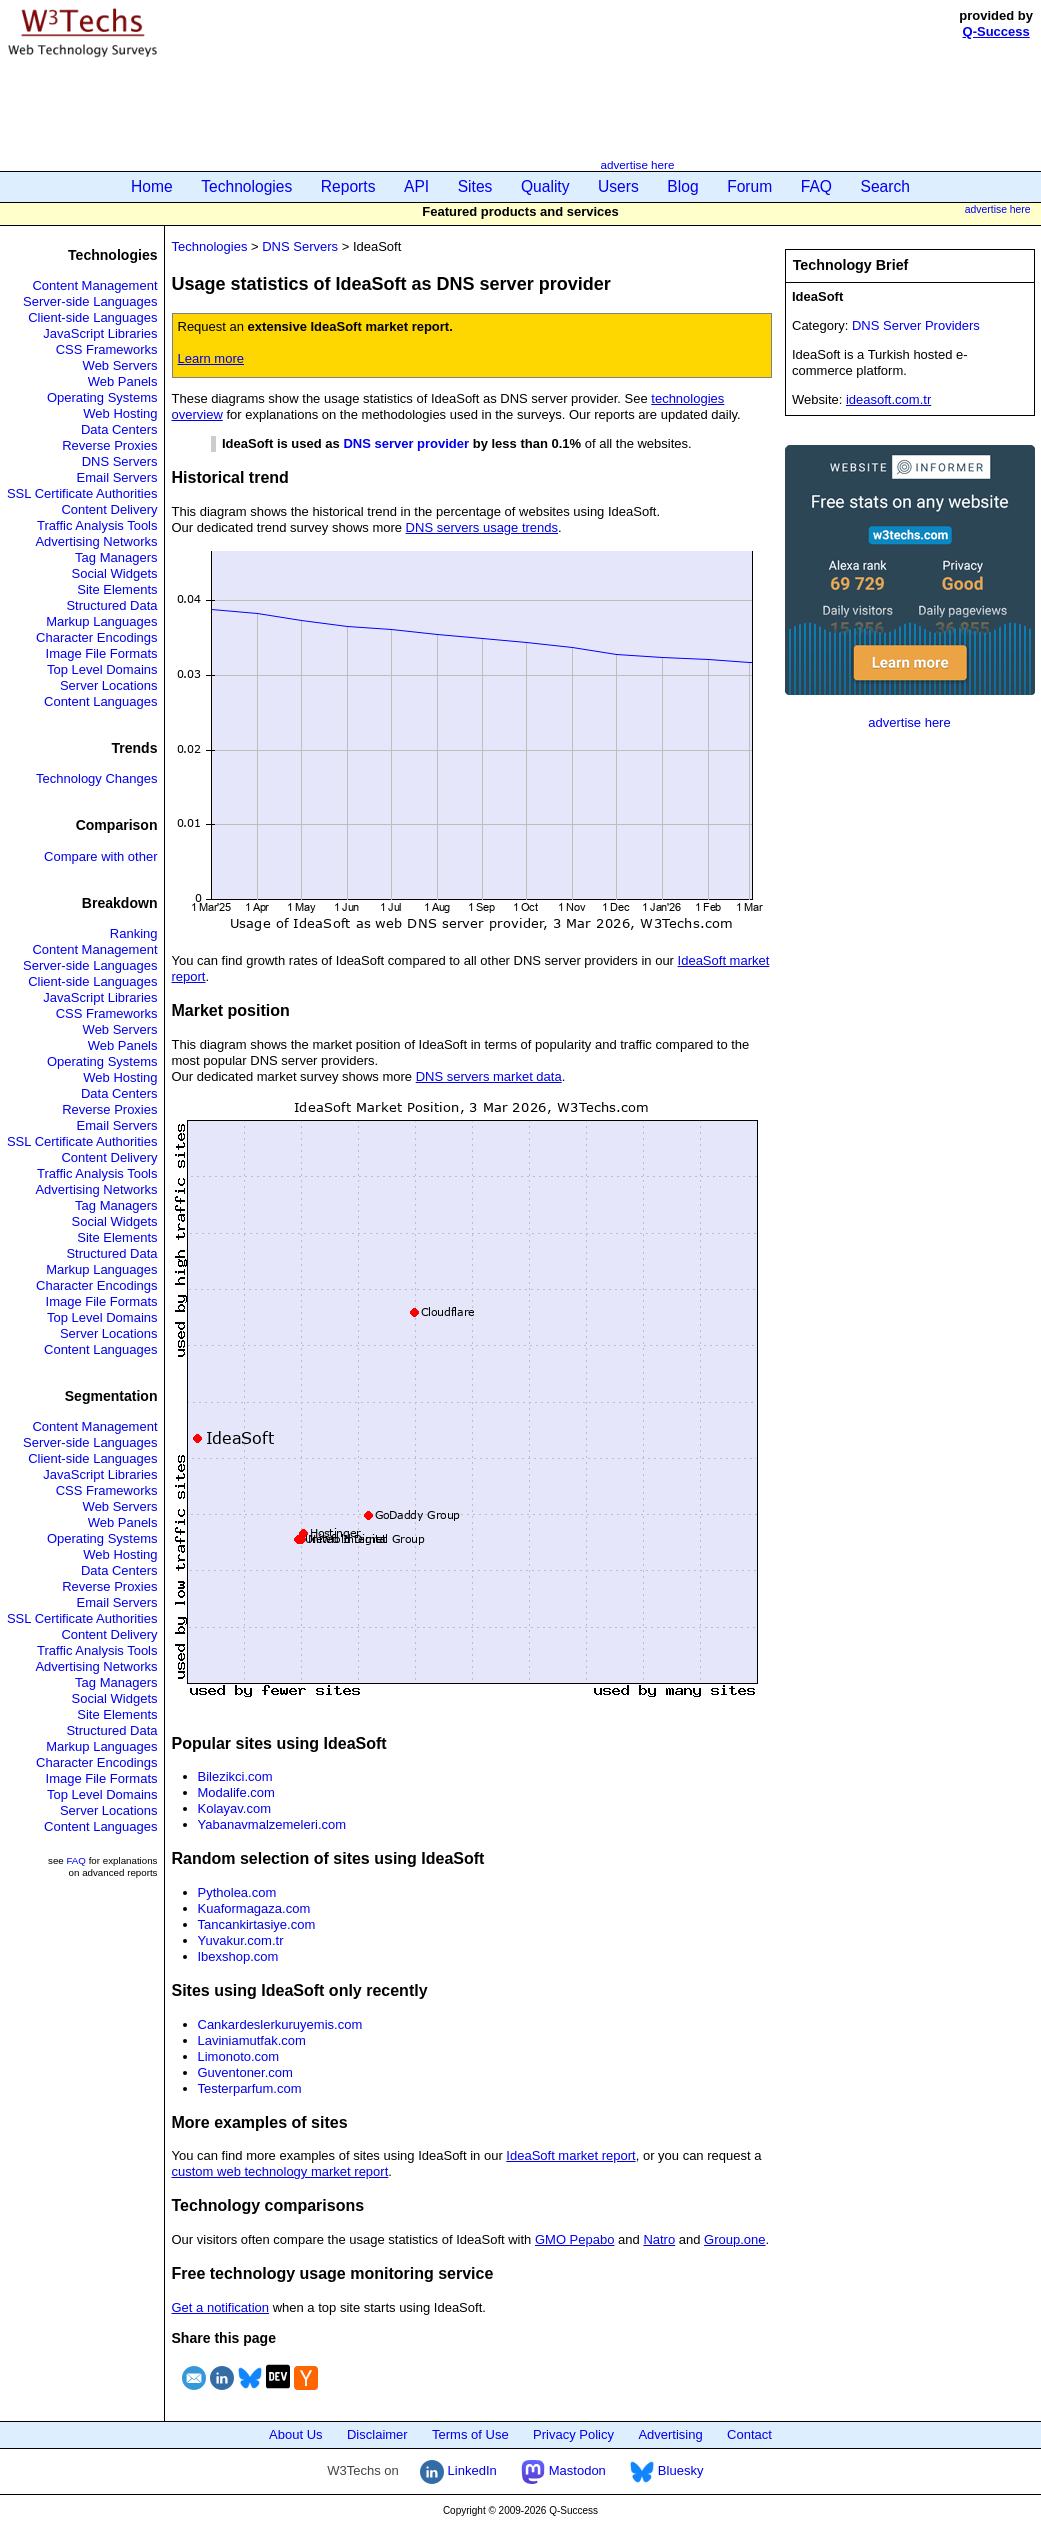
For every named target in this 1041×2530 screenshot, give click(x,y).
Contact (749, 2434)
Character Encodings (96, 637)
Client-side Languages (92, 317)
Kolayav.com (234, 1808)
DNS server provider (406, 443)
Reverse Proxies (109, 445)
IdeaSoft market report (570, 2155)
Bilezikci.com (235, 1776)
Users (618, 186)
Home (152, 186)
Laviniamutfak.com (252, 2040)
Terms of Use (470, 2434)
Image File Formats (102, 653)
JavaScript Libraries (100, 333)
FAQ (816, 186)
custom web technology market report (280, 2171)
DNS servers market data (489, 1076)
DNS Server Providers (916, 325)
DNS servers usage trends (482, 527)
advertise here (637, 164)
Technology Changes (96, 778)
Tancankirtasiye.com (257, 1924)
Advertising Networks (96, 541)
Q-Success (996, 31)
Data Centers (119, 429)
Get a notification (221, 2307)
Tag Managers (116, 557)
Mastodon (563, 2470)
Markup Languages (101, 621)
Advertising (670, 2434)
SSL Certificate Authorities (82, 493)
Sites (475, 186)
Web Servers (120, 365)
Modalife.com (236, 1792)
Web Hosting (120, 413)
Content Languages (100, 701)
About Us (295, 2434)
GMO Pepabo (575, 2239)
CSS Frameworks (107, 349)
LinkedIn (458, 2470)
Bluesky (666, 2470)
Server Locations (109, 685)
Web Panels (123, 381)
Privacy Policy (573, 2434)
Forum (749, 186)
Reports (348, 186)
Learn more (211, 358)
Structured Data (111, 605)
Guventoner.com (245, 2072)
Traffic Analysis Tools (97, 525)
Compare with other (100, 856)
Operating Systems (102, 397)
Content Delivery (109, 509)
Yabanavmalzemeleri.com (272, 1824)
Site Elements (117, 589)
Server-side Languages (90, 301)
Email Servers (117, 477)
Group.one (734, 2239)
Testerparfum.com (250, 2088)
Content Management (94, 285)
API (416, 186)
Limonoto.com (239, 2056)
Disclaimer (377, 2434)
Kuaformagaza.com (254, 1908)
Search (885, 186)
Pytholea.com (237, 1892)
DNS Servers (120, 461)
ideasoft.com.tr (888, 399)
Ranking (134, 933)
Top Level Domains (102, 669)
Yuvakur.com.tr (241, 1940)
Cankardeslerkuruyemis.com (280, 2024)
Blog (682, 186)
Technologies (246, 186)
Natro (659, 2239)
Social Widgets (115, 573)
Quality (545, 186)
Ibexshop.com (238, 1956)
